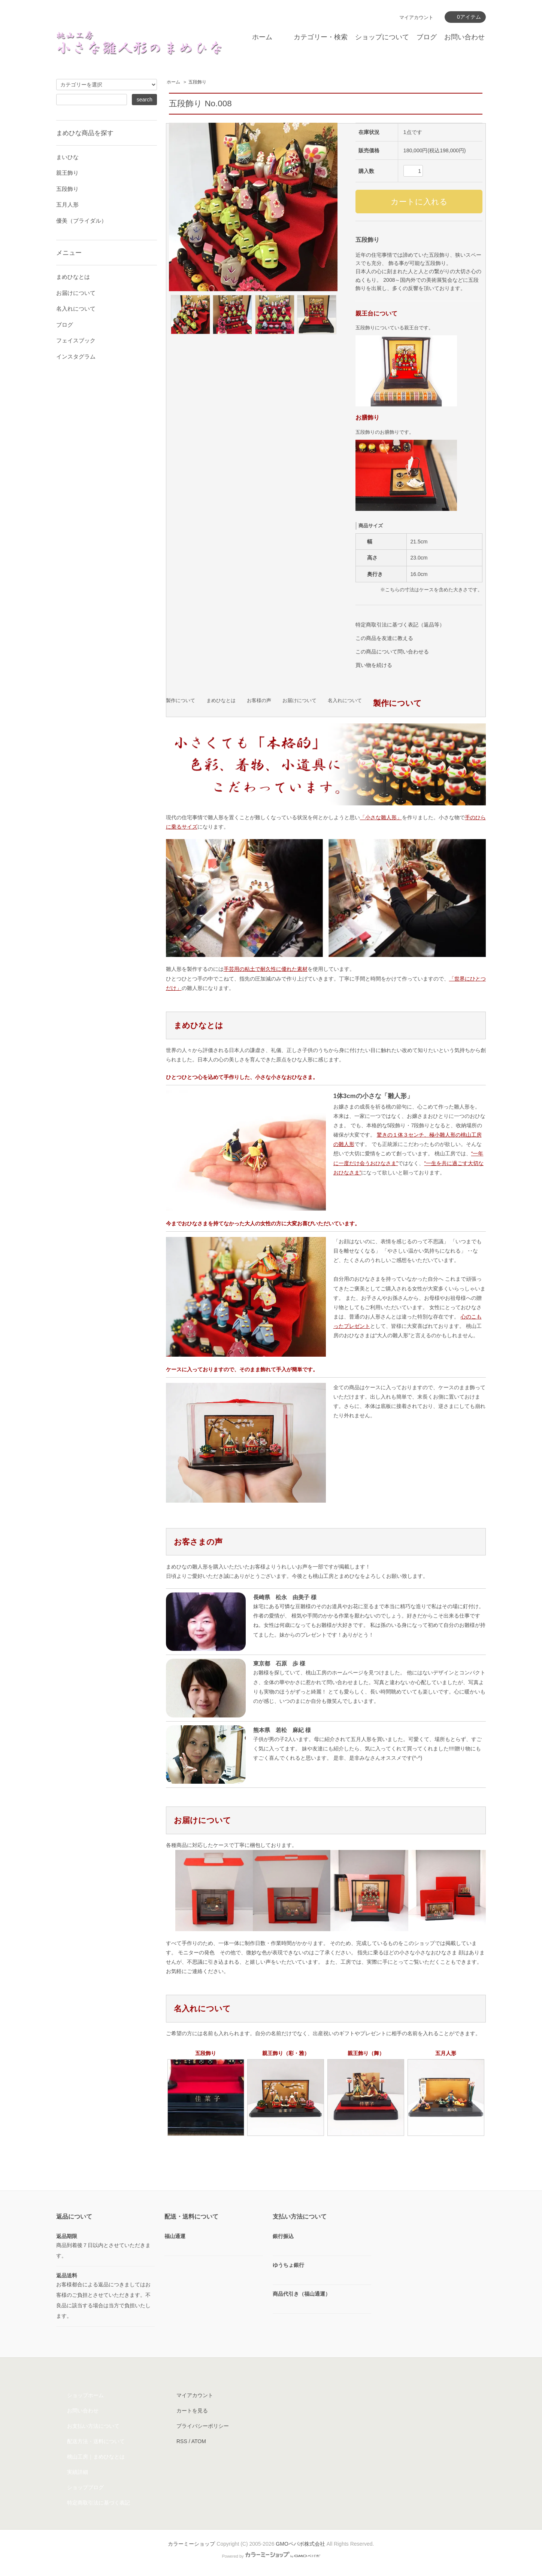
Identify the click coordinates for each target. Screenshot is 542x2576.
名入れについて (345, 700)
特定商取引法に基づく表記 (98, 2503)
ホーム (262, 37)
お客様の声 (259, 700)
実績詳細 (77, 2472)
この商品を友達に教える (384, 638)
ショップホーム (85, 2395)
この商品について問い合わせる (392, 652)
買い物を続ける (373, 665)
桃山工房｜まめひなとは (96, 2457)
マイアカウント (416, 17)
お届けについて (299, 700)
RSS (181, 2441)
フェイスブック (76, 340)
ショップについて (382, 37)
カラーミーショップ (191, 2544)
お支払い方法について (93, 2426)
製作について (180, 700)
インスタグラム (76, 356)
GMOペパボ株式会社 (300, 2544)
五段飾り (197, 82)
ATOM (198, 2441)
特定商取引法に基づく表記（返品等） (400, 625)
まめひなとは (221, 700)
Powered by (271, 2556)
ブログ (427, 37)
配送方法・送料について (96, 2441)
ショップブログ (85, 2487)
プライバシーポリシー (202, 2426)
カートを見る (192, 2411)
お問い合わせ (464, 37)
